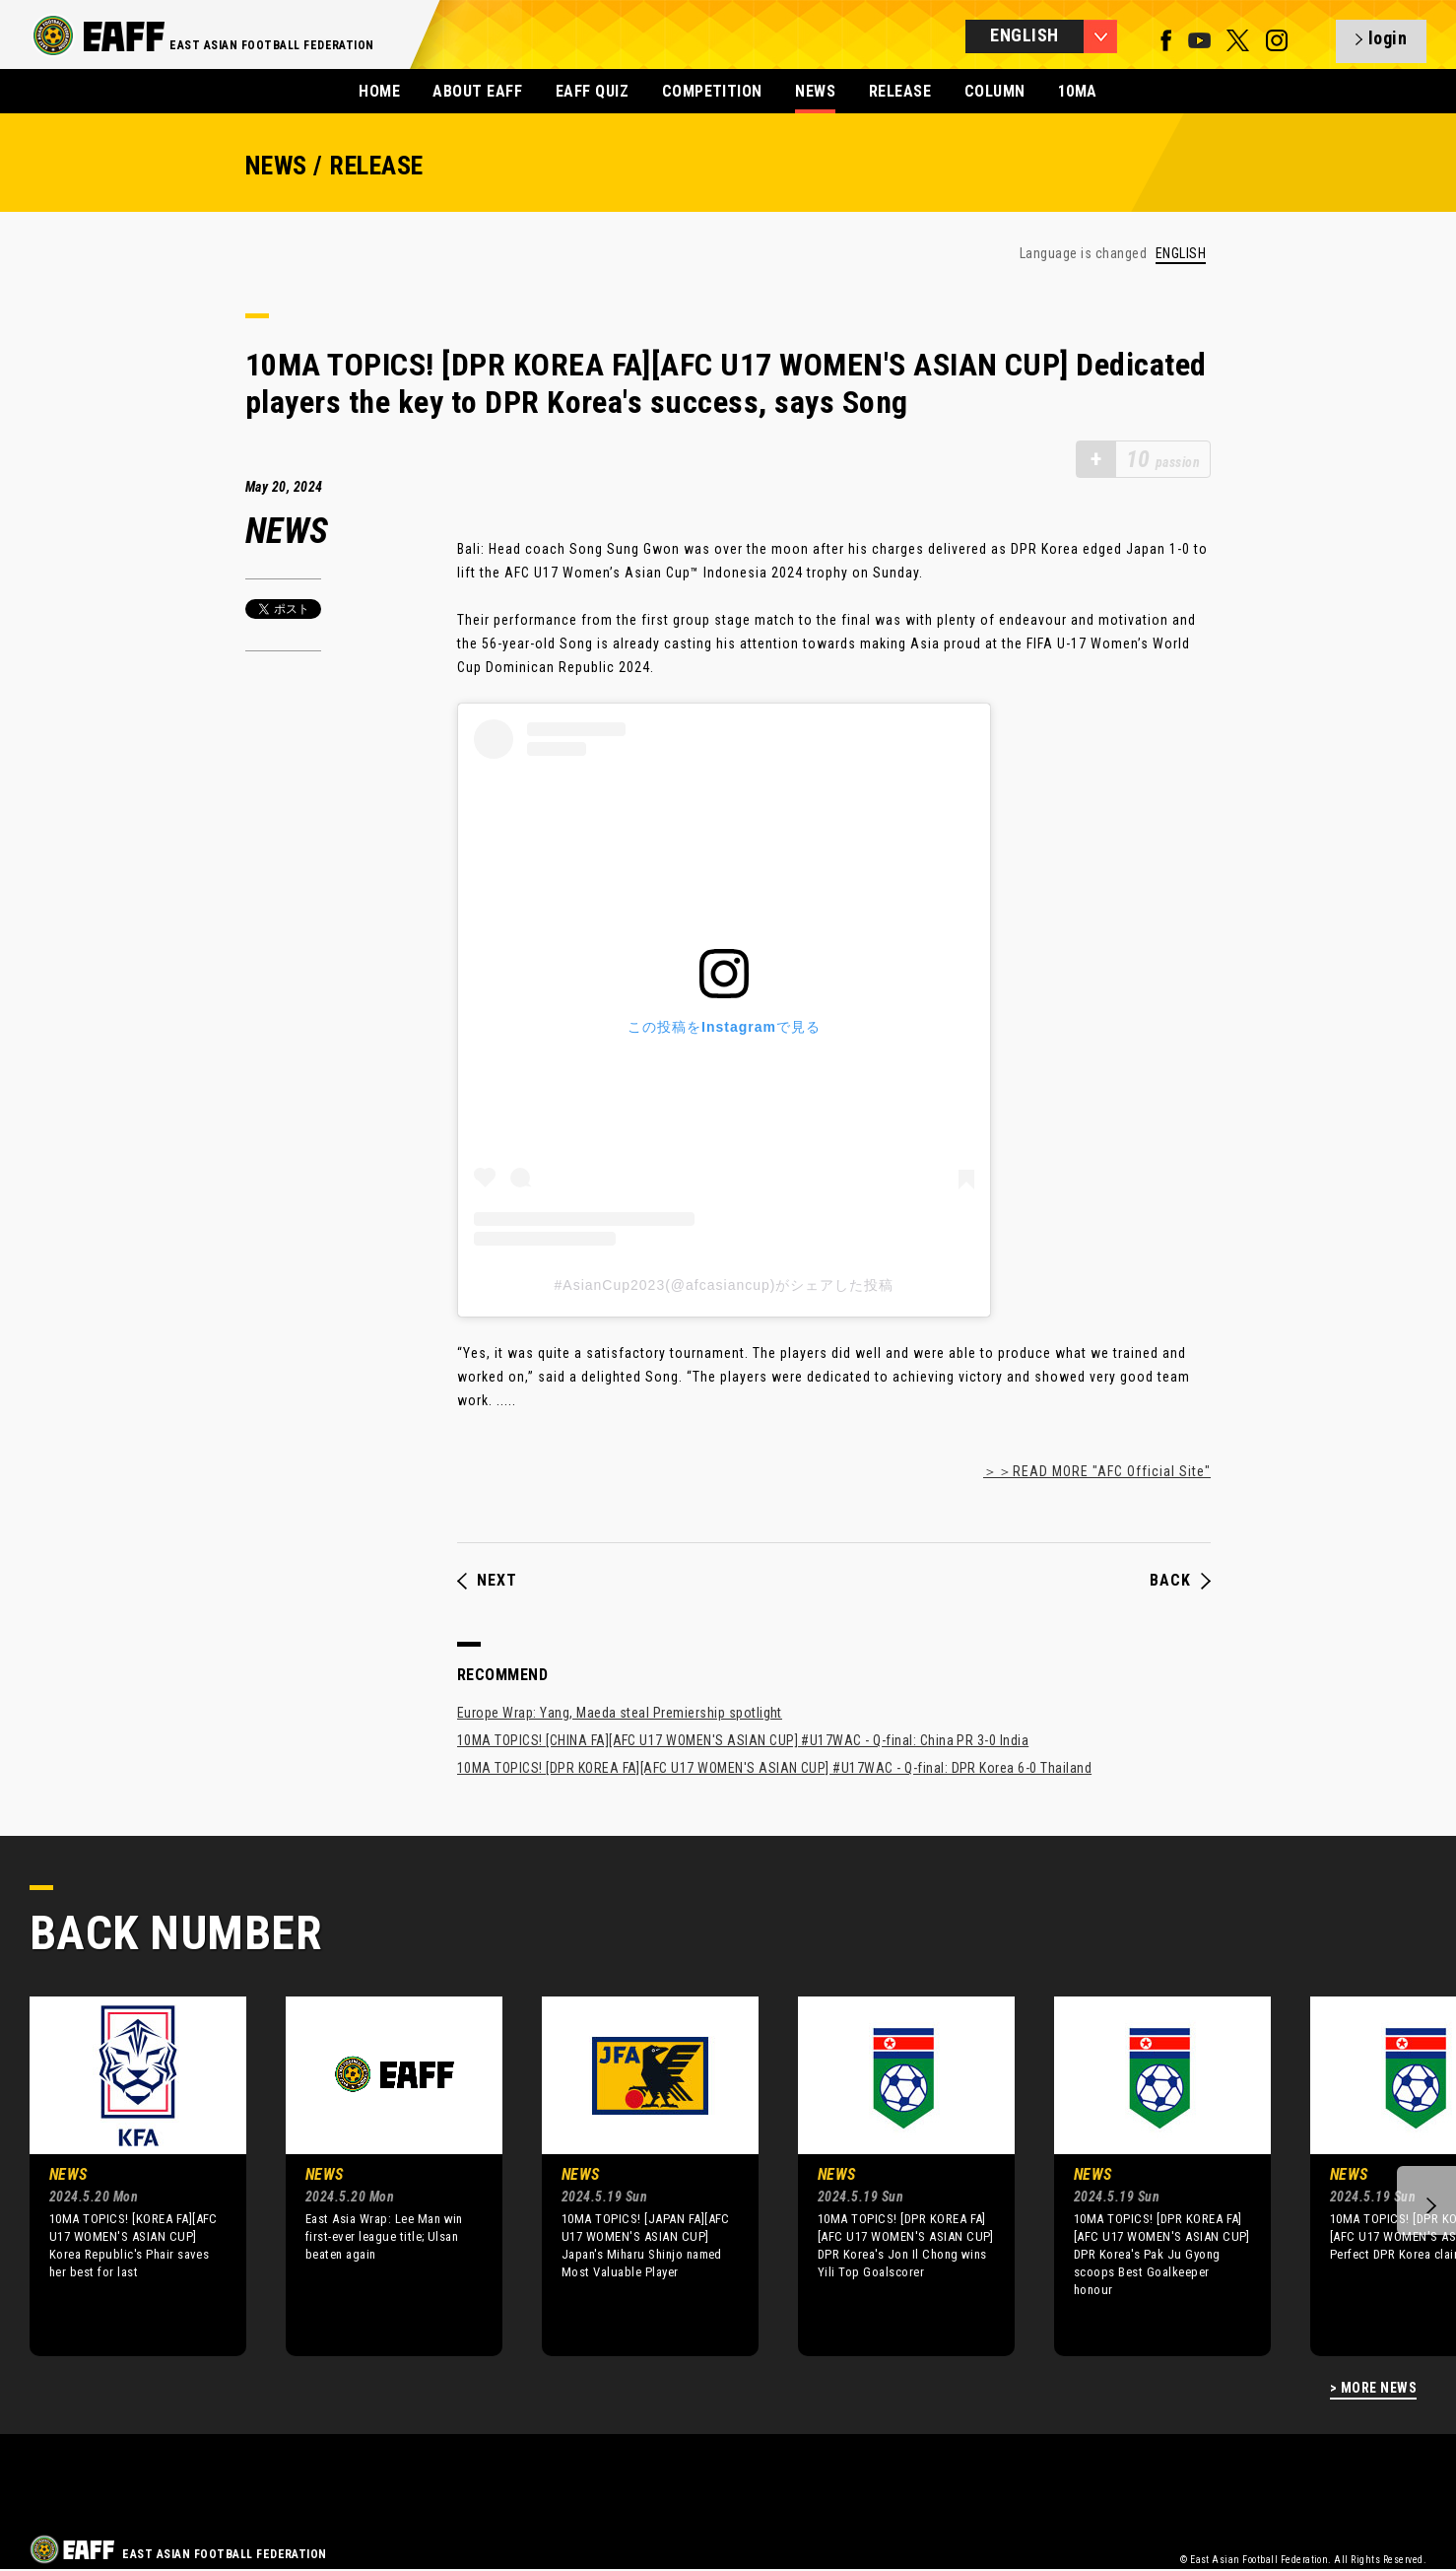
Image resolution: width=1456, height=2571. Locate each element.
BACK (1180, 1581)
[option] (123, 2176)
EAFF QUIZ (592, 91)
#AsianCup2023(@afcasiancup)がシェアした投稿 (724, 1285)
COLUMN (995, 91)
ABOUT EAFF (477, 91)
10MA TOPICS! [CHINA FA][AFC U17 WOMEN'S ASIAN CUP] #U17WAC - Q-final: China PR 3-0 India (742, 1740)
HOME (379, 91)
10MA (1077, 91)
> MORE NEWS (1373, 2388)
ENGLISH (1181, 253)
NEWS (815, 91)
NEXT (487, 1581)
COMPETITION (712, 91)
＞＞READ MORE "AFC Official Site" (1097, 1471)
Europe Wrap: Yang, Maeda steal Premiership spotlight (619, 1713)
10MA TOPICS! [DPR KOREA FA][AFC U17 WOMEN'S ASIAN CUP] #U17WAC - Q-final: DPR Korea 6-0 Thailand (774, 1768)
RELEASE (900, 91)
